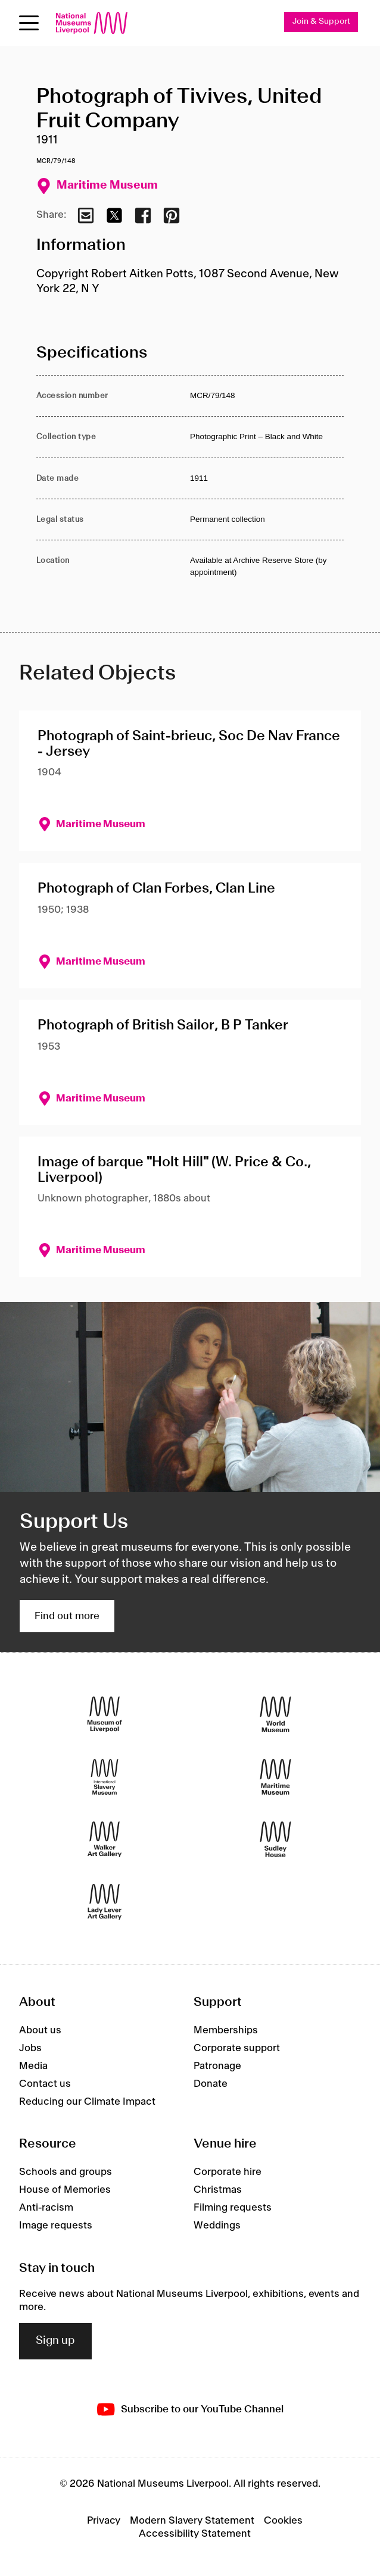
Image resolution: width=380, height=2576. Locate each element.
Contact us (45, 2084)
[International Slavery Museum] (104, 1777)
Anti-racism (46, 2207)
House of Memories (65, 2189)
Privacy (103, 2520)
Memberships (226, 2030)
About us (40, 2030)
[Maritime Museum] (275, 1777)
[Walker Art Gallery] (104, 1839)
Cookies (283, 2520)
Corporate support (237, 2048)
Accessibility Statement (195, 2533)
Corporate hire (227, 2172)
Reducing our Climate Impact (87, 2101)
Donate (211, 2084)
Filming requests (233, 2207)
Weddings (217, 2225)
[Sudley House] (275, 1839)
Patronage (217, 2066)
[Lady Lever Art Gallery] (104, 1902)
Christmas (218, 2189)
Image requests (55, 2225)
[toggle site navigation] (29, 23)
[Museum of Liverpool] (104, 1714)
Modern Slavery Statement (192, 2520)
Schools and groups (65, 2172)
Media (33, 2066)
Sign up (55, 2341)
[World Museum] (275, 1714)
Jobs (30, 2048)
